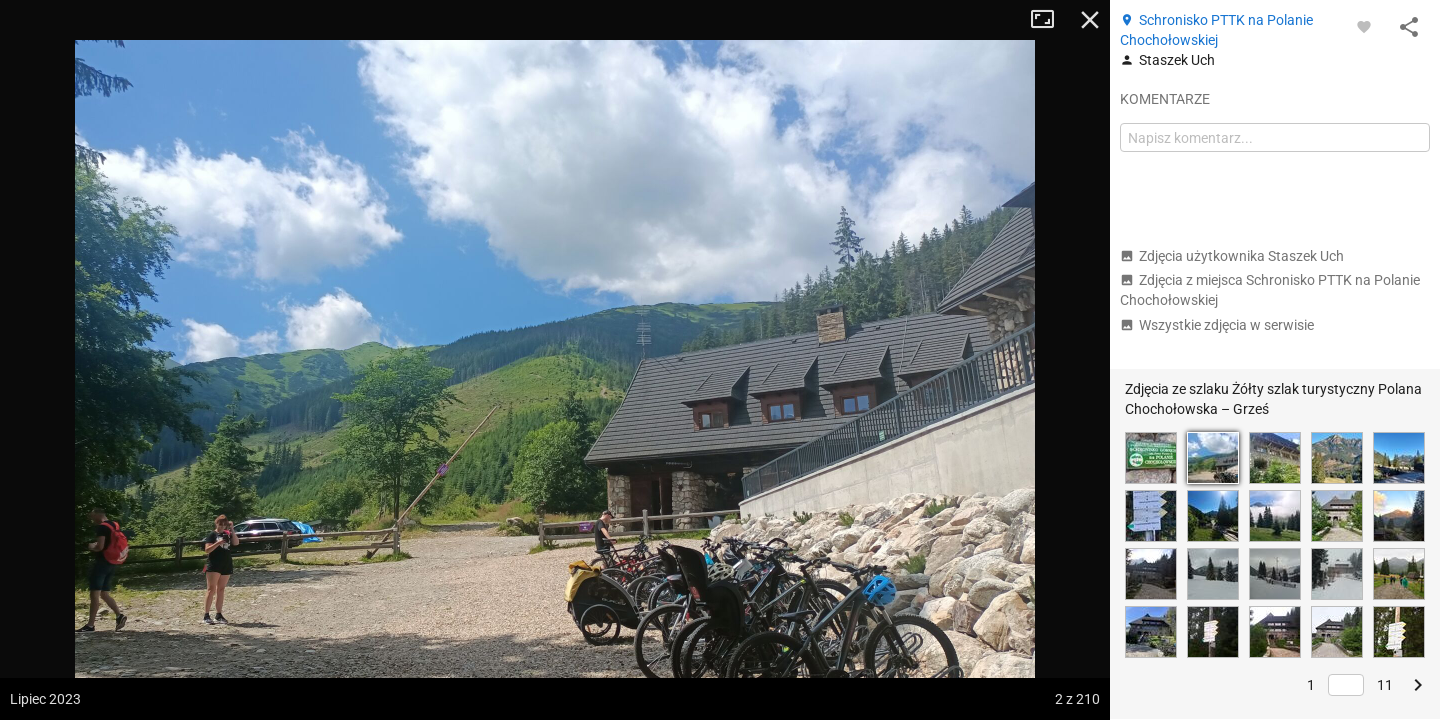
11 (1385, 685)
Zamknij (1090, 20)
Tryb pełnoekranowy (1050, 20)
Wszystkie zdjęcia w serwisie (1217, 325)
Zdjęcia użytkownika (1232, 256)
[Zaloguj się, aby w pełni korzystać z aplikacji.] (1364, 26)
